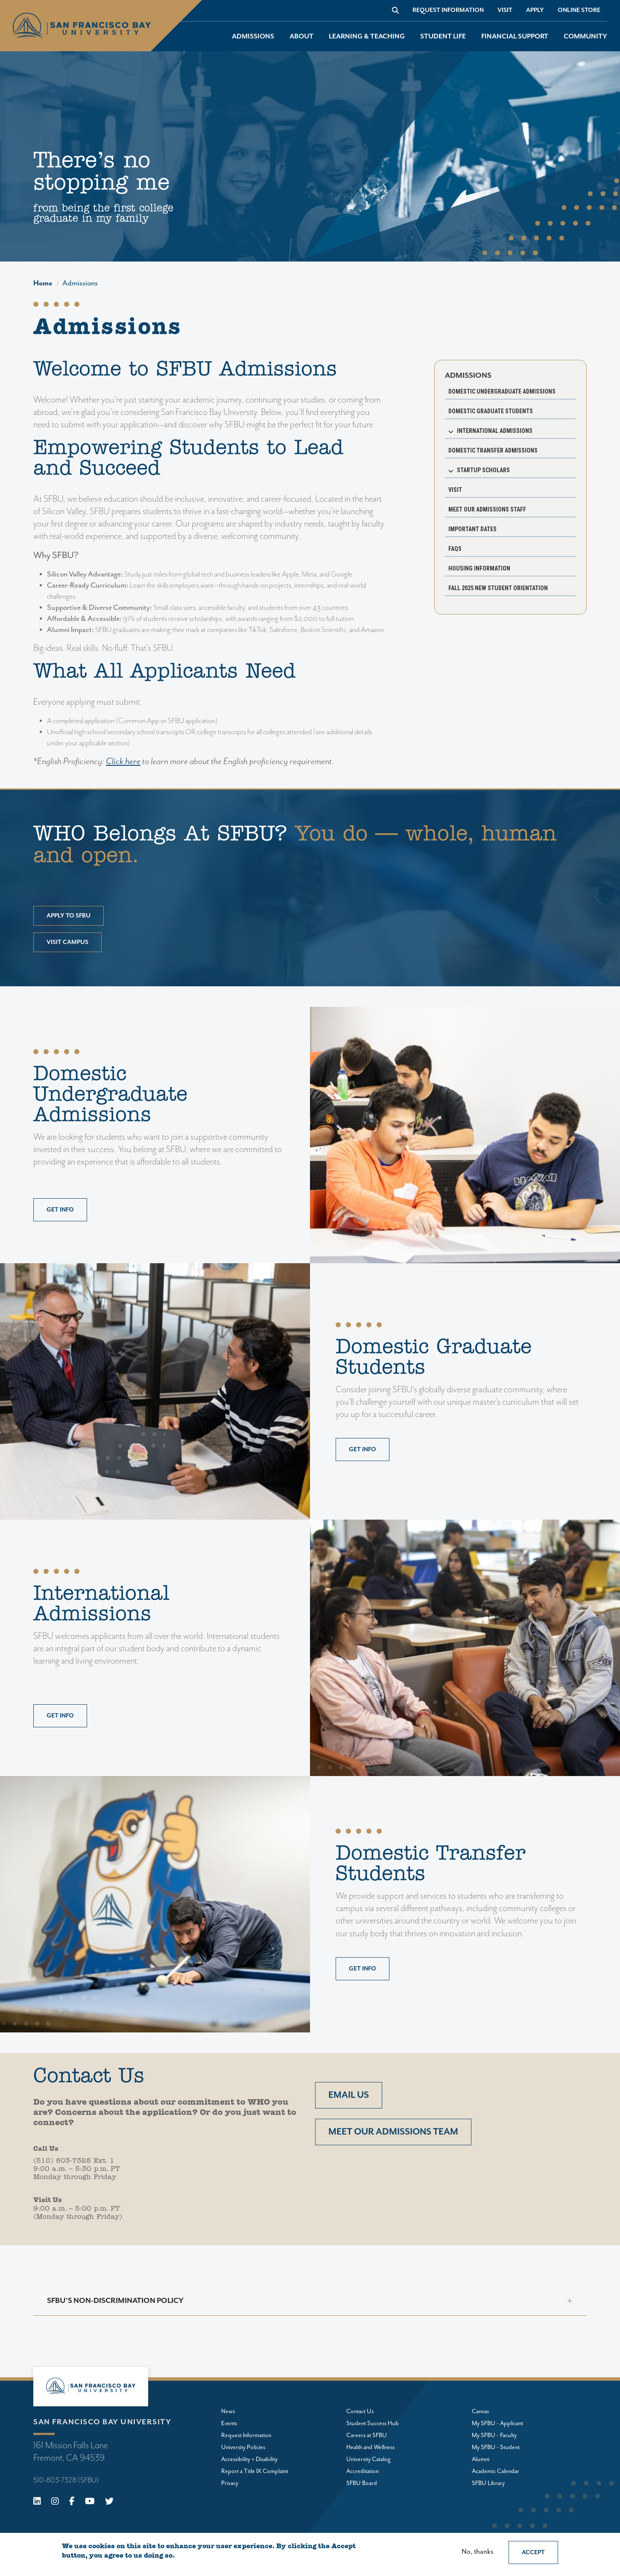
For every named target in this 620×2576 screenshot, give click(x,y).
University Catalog (368, 2459)
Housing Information (479, 568)
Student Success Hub (372, 2423)
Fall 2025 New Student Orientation (498, 588)
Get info (60, 1209)
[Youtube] (90, 2502)
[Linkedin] (37, 2502)
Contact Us (360, 2411)
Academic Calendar (495, 2471)
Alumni (480, 2459)
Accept (533, 2552)
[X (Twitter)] (109, 2502)
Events (229, 2423)
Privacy (229, 2483)
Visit (504, 10)
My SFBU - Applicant (497, 2423)
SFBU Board (361, 2483)
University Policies (243, 2447)
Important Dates (472, 529)
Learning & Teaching (367, 36)
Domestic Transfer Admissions (493, 450)
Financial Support (514, 36)
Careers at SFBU (366, 2435)
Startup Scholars (483, 470)
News (228, 2411)
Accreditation (362, 2471)
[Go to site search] (395, 10)
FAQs (455, 548)
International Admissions (494, 430)
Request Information (448, 10)
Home (43, 283)
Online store (579, 10)
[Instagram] (55, 2502)
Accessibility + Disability (249, 2459)
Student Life (443, 36)
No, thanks (477, 2552)
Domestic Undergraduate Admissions (502, 391)
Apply (535, 10)
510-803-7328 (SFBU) (66, 2480)
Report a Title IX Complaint (254, 2471)
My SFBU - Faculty (494, 2435)
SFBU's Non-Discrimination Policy (115, 2301)
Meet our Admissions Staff (487, 509)
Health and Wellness (370, 2447)
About (301, 36)
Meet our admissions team (393, 2132)
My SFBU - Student (496, 2447)
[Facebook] (72, 2502)
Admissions (253, 36)
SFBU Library (488, 2483)
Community (585, 36)
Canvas (480, 2411)
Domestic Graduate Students (490, 411)
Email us (348, 2095)
